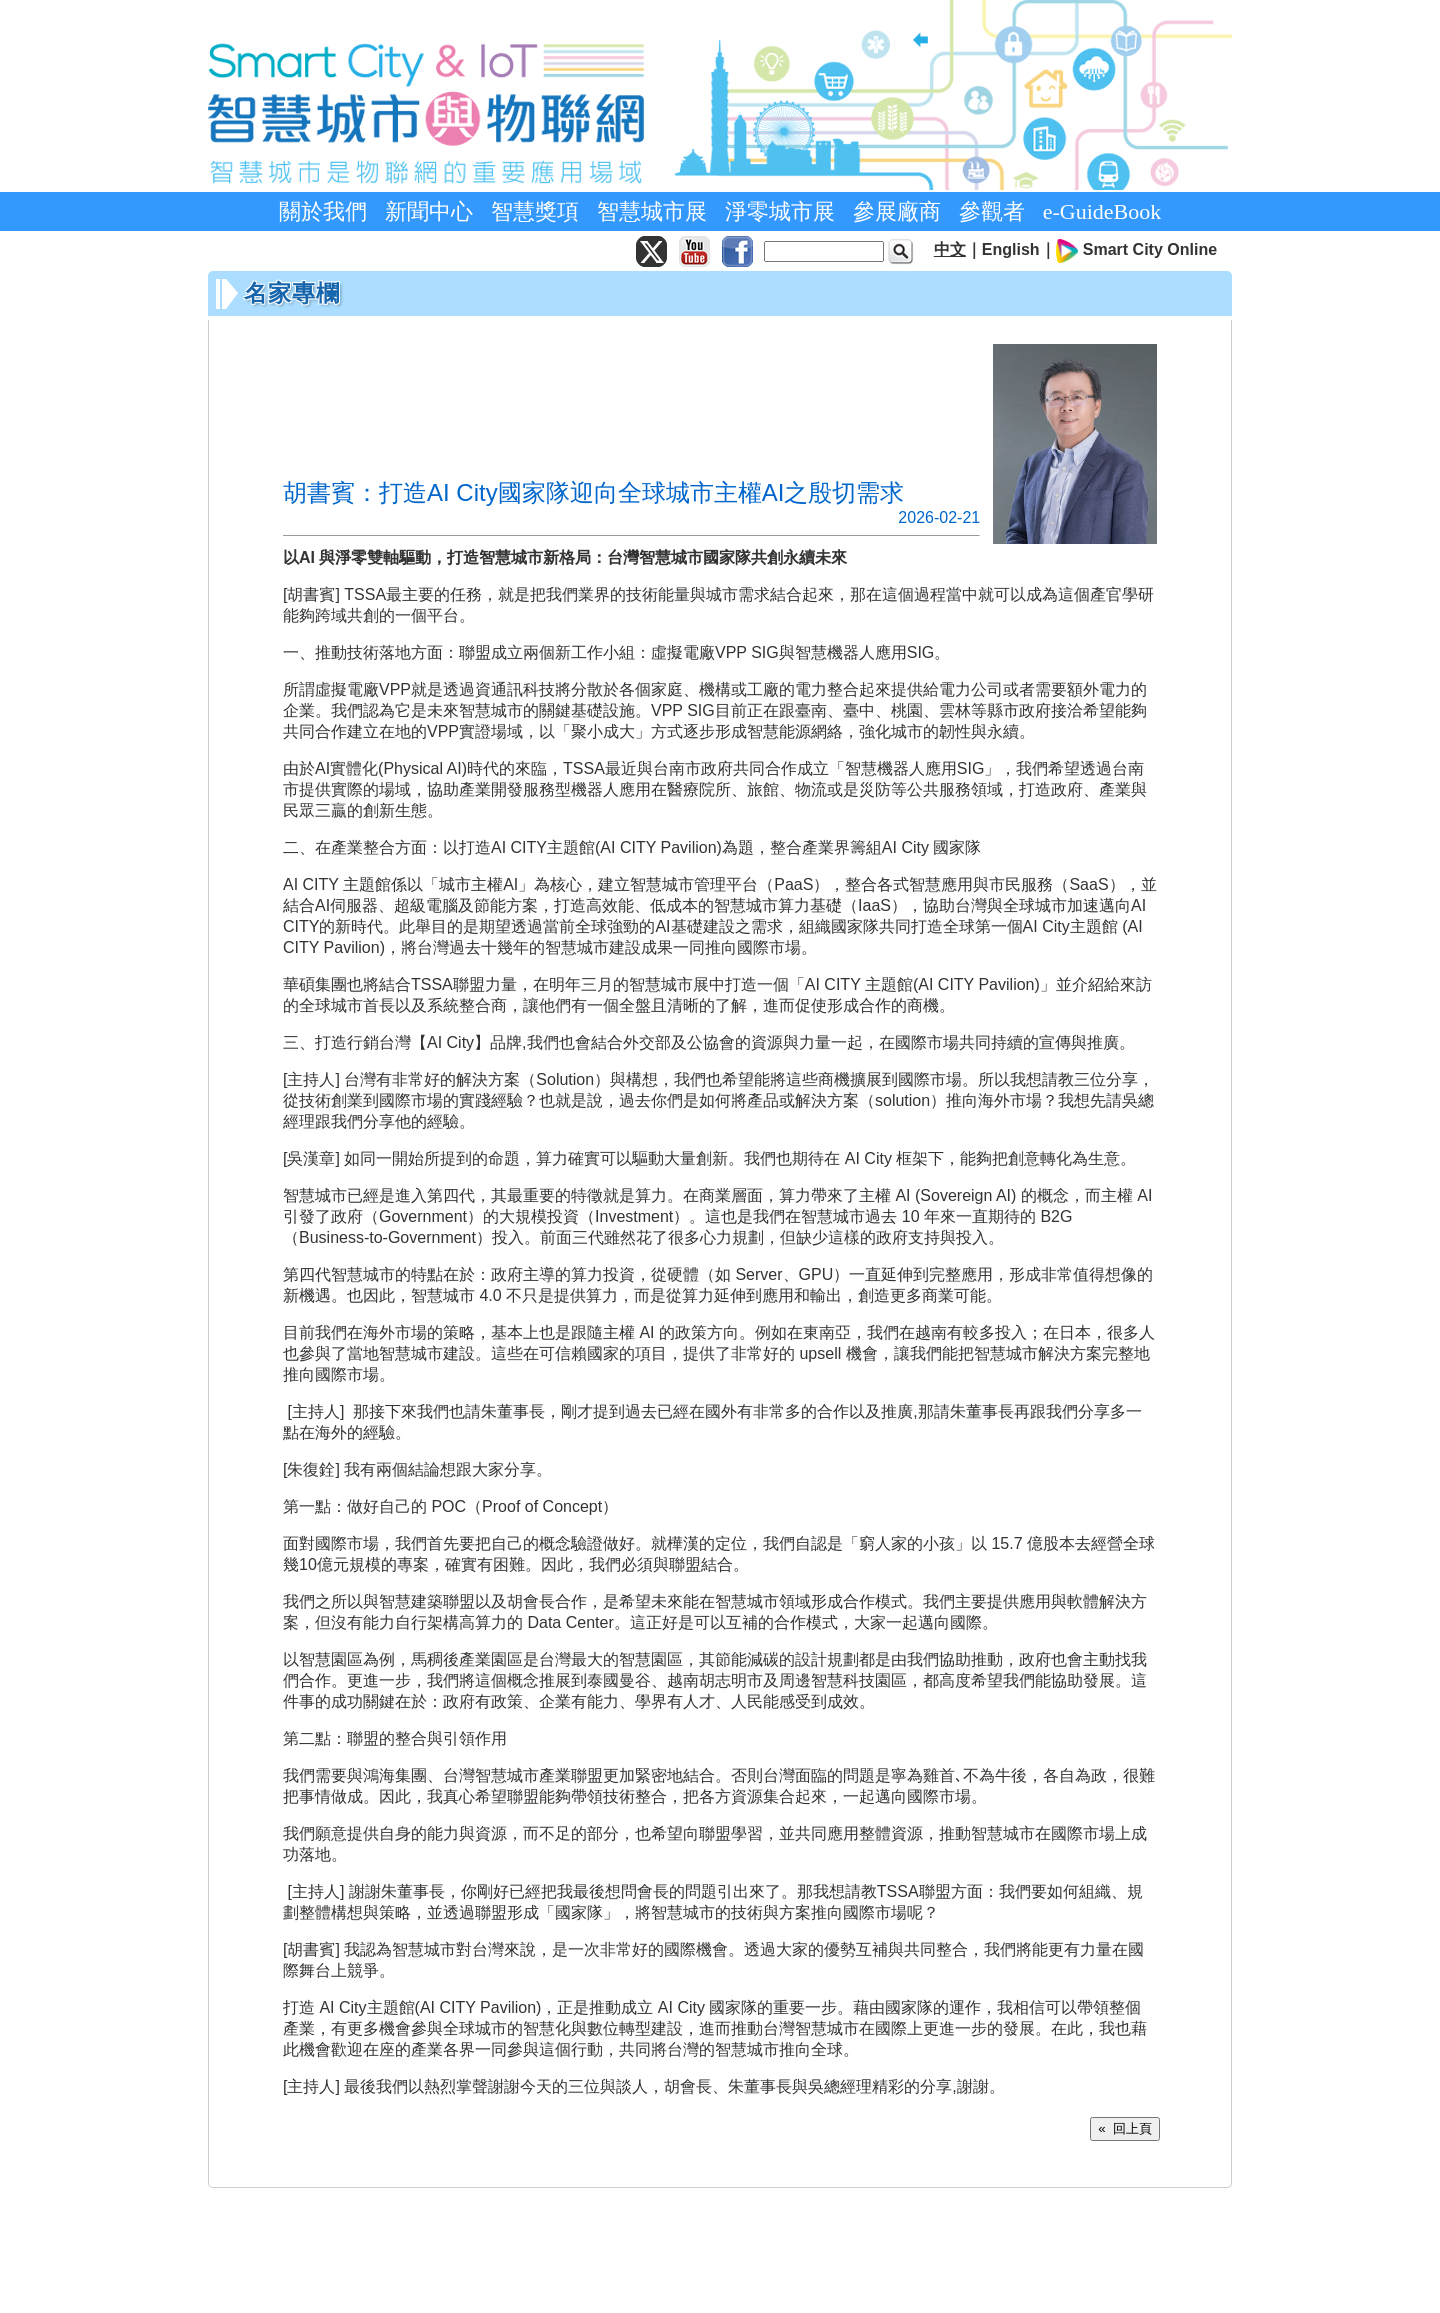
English (1011, 249)
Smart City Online (1150, 249)
